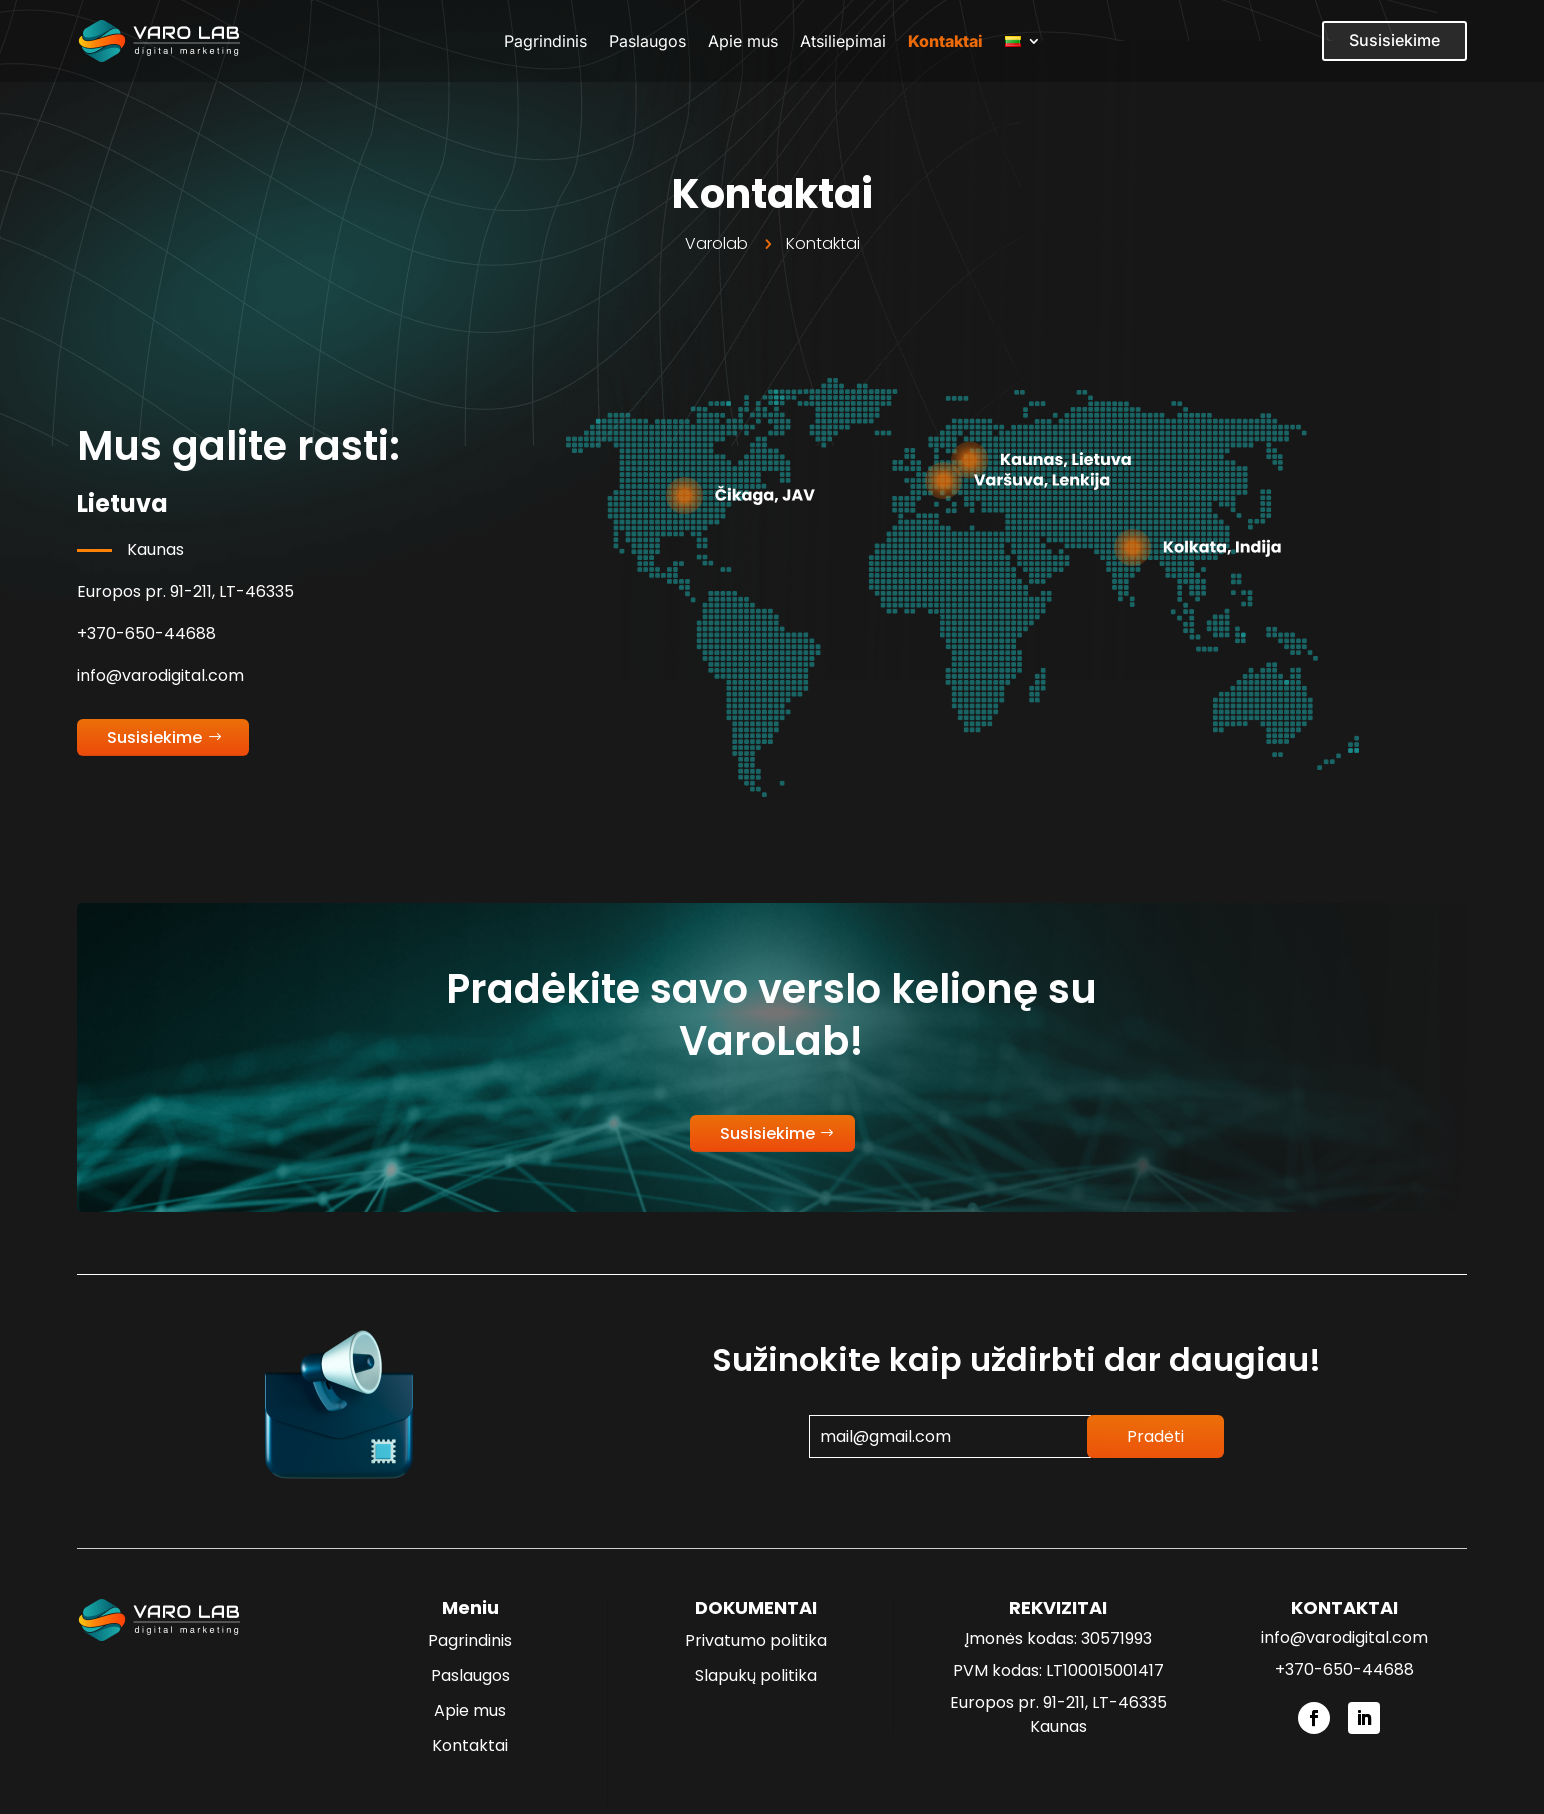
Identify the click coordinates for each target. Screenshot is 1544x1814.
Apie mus (743, 41)
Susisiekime (1394, 40)
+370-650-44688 (146, 633)
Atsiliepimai (843, 41)
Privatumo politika (756, 1640)
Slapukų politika (756, 1675)
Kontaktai (945, 41)
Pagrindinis (545, 41)
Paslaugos (647, 41)
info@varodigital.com (160, 675)
